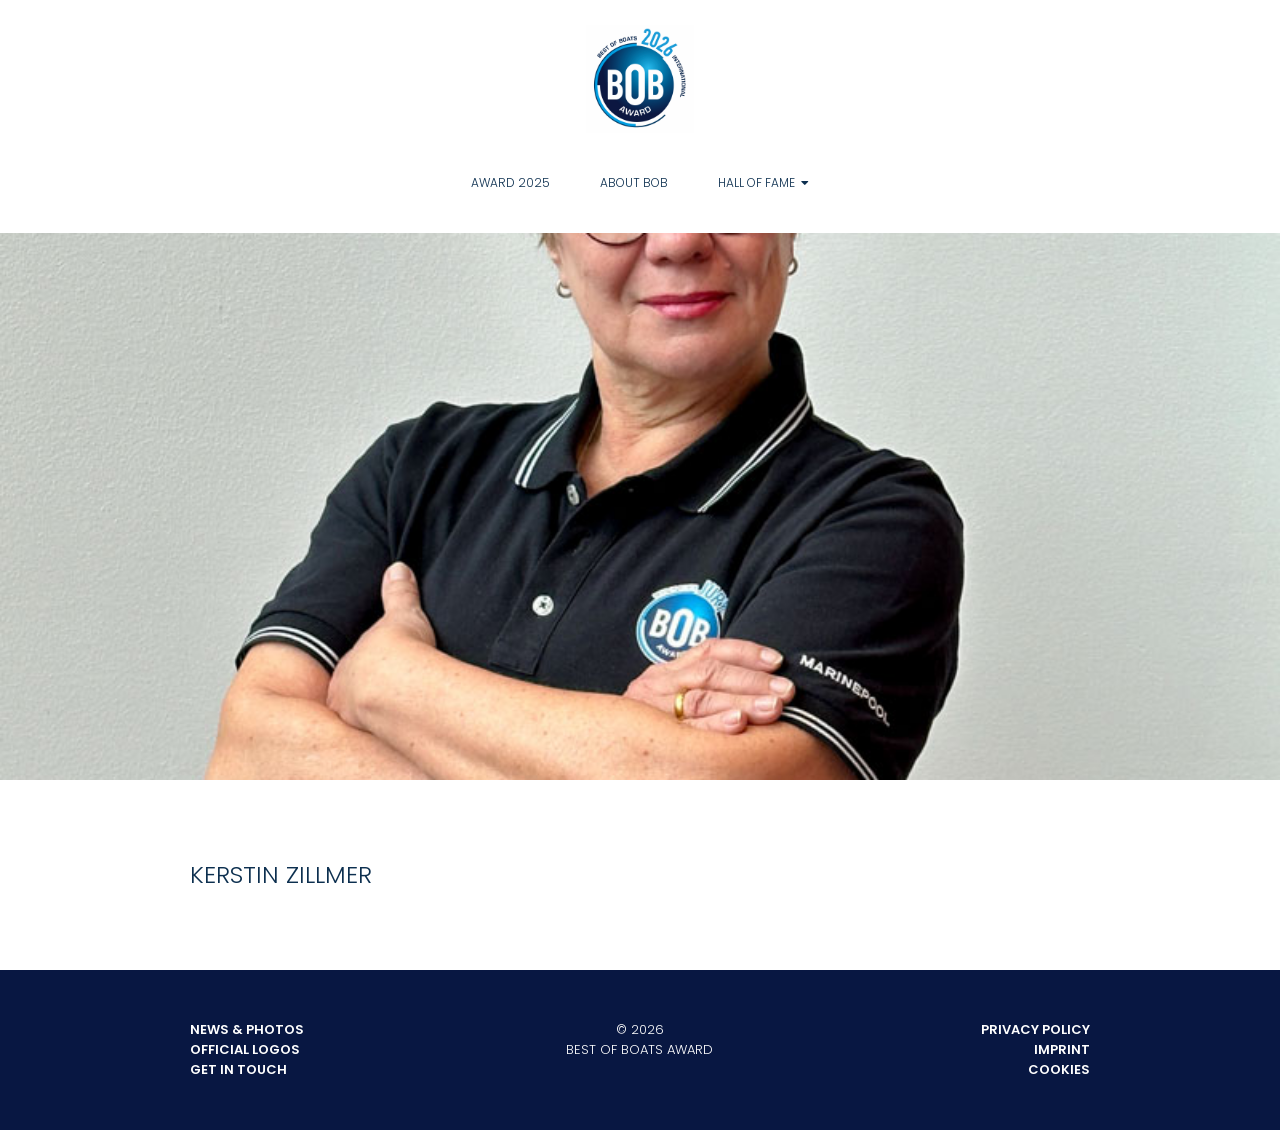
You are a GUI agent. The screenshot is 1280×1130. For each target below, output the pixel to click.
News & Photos (247, 1029)
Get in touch (238, 1069)
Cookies (1059, 1069)
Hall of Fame (756, 182)
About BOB (634, 182)
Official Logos (245, 1049)
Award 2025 (510, 182)
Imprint (1062, 1049)
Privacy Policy (1035, 1029)
